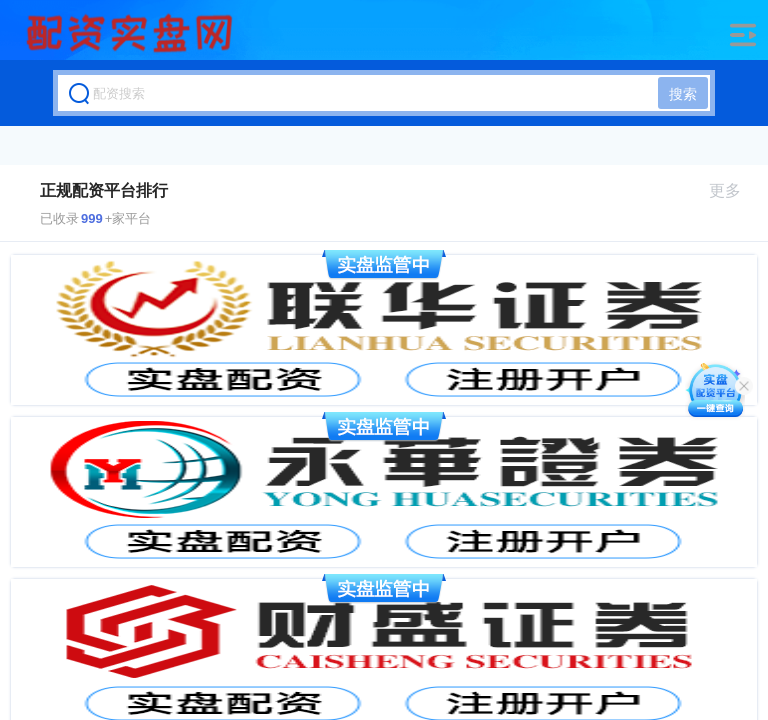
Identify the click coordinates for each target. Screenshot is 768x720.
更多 (733, 190)
